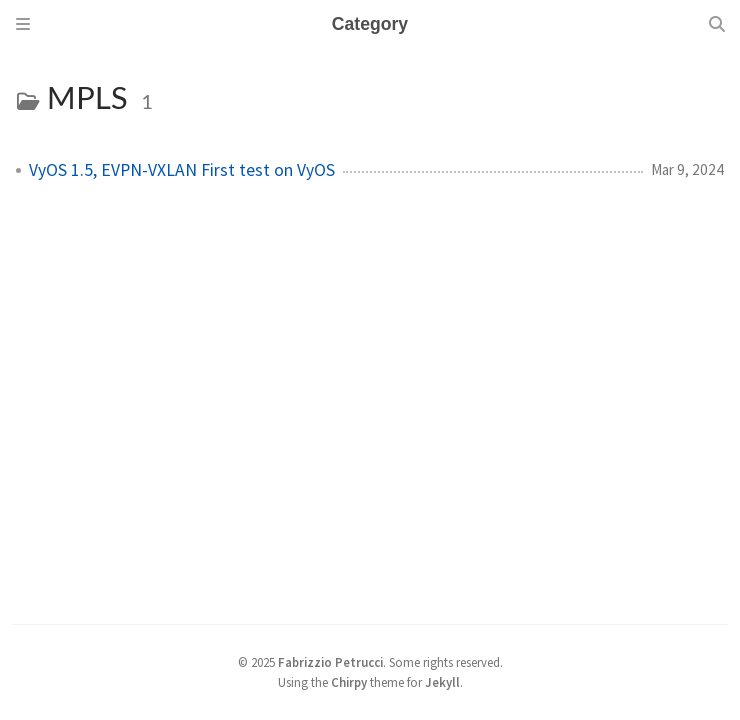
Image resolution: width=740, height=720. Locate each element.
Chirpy (349, 682)
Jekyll (442, 682)
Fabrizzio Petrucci (330, 662)
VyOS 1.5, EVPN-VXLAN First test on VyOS (182, 170)
